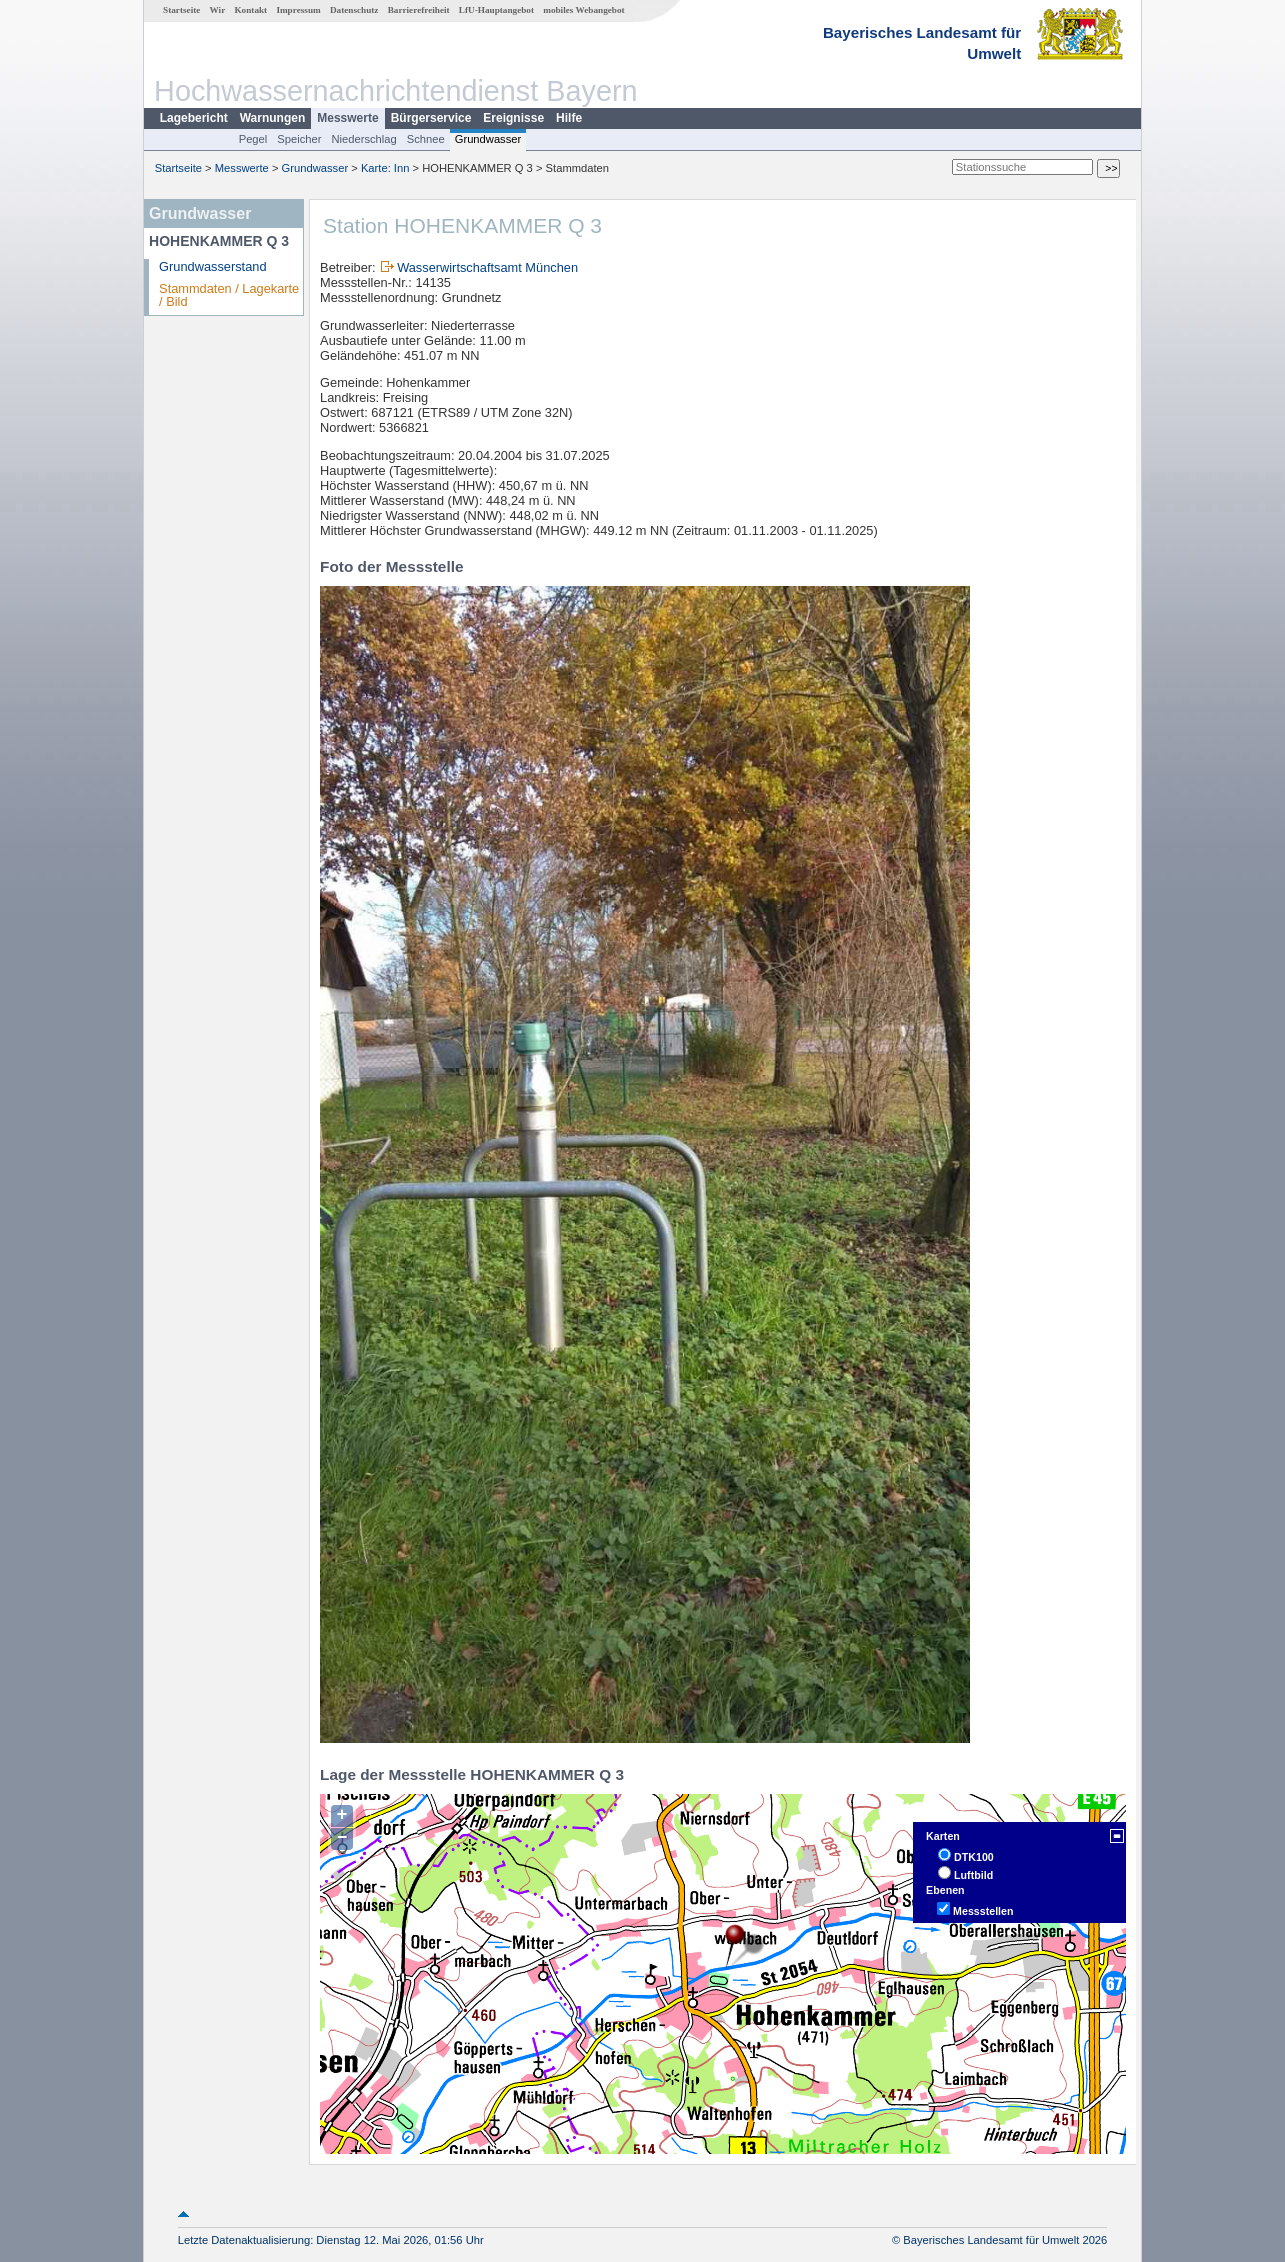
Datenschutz (354, 10)
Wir (218, 10)
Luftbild (973, 1875)
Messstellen (983, 1911)
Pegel (253, 139)
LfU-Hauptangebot (496, 10)
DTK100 (974, 1857)
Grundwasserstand (212, 266)
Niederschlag (363, 139)
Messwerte (347, 118)
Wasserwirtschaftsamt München (487, 267)
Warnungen (273, 118)
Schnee (426, 139)
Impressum (298, 10)
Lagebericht (194, 118)
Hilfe (569, 118)
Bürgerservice (431, 118)
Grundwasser (488, 139)
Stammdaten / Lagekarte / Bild (229, 295)
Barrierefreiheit (419, 10)
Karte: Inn (385, 168)
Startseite (181, 10)
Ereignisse (513, 118)
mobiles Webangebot (583, 10)
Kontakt (250, 10)
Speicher (299, 139)
